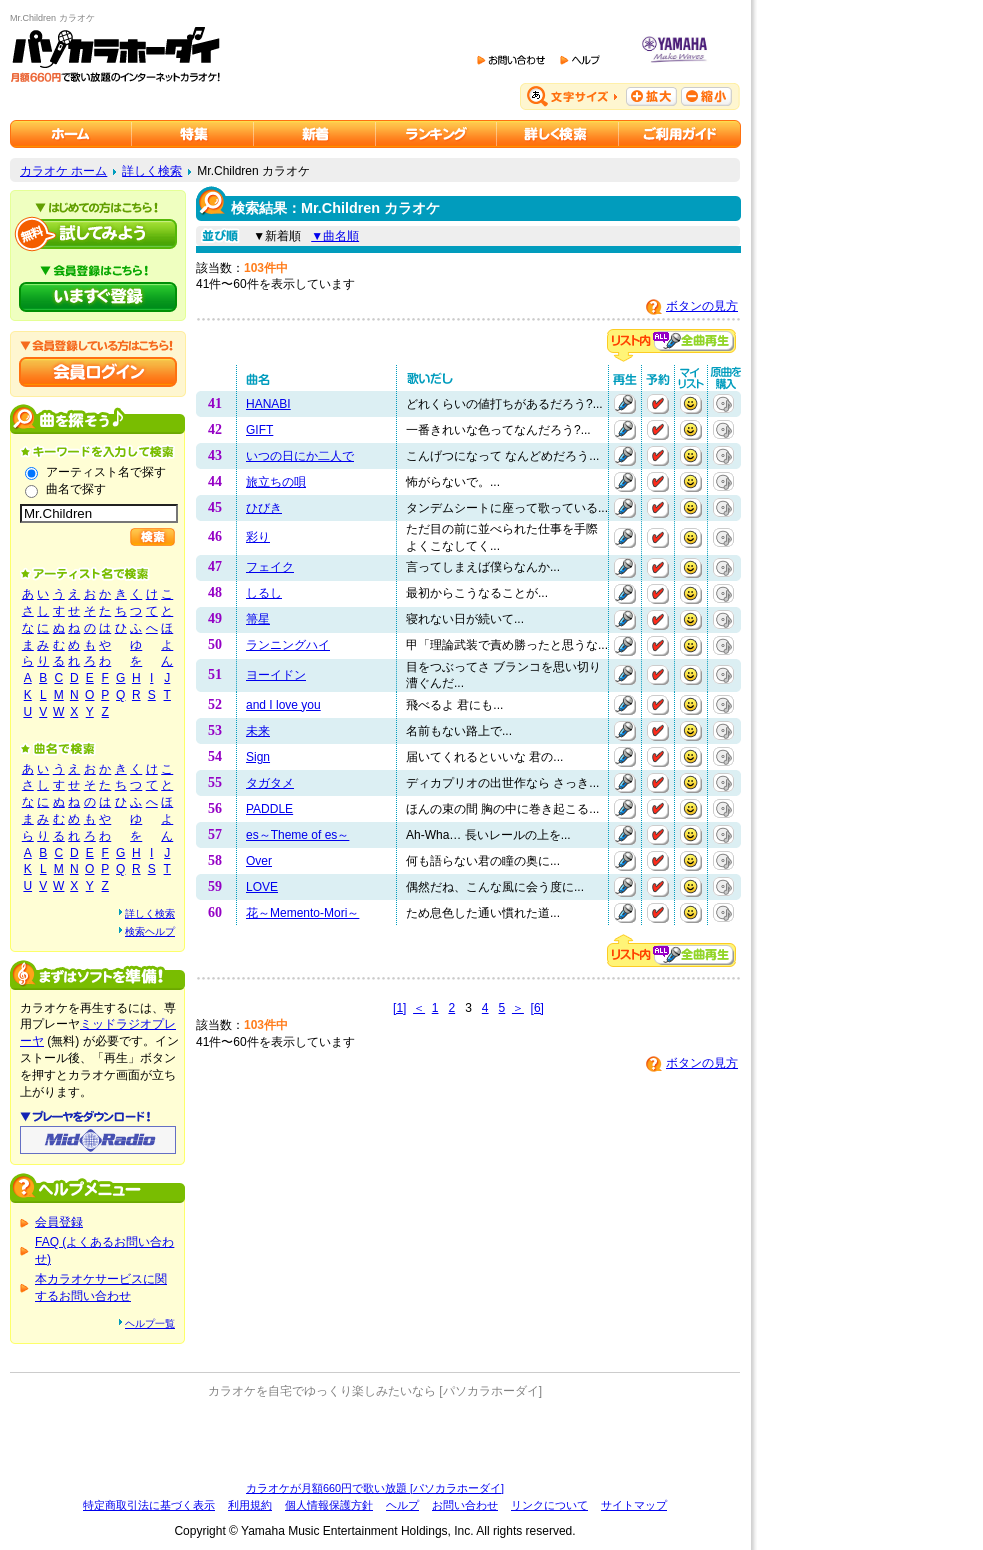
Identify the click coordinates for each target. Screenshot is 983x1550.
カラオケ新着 (315, 134)
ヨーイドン (276, 675)
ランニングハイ (288, 645)
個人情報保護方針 (329, 1505)
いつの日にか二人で (300, 456)
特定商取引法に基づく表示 (149, 1505)
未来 (258, 731)
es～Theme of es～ (297, 835)
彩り (258, 537)
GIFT (259, 430)
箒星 (258, 619)
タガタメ (270, 783)
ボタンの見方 (702, 306)
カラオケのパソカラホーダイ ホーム (71, 134)
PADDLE (269, 809)
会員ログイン (98, 372)
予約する (658, 404)
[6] (537, 1008)
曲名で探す (76, 489)
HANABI (268, 404)
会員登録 (59, 1222)
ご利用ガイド (680, 134)
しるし (264, 593)
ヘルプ (402, 1505)
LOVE (262, 887)
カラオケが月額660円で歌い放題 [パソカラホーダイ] (375, 1488)
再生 (625, 404)
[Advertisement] (375, 1440)
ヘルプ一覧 (150, 1323)
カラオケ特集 (193, 134)
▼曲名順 (335, 236)
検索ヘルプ (150, 931)
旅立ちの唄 (276, 482)
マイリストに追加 (691, 404)
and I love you (283, 705)
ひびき (264, 508)
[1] (399, 1008)
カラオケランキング (436, 134)
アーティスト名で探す (106, 472)
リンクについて (549, 1505)
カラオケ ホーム (63, 171)
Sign (258, 757)
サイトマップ (634, 1505)
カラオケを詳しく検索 (558, 134)
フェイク (270, 567)
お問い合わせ (465, 1505)
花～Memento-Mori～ (302, 913)
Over (259, 861)
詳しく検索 (152, 171)
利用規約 (250, 1505)
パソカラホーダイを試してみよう (98, 234)
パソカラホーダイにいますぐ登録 (98, 297)
